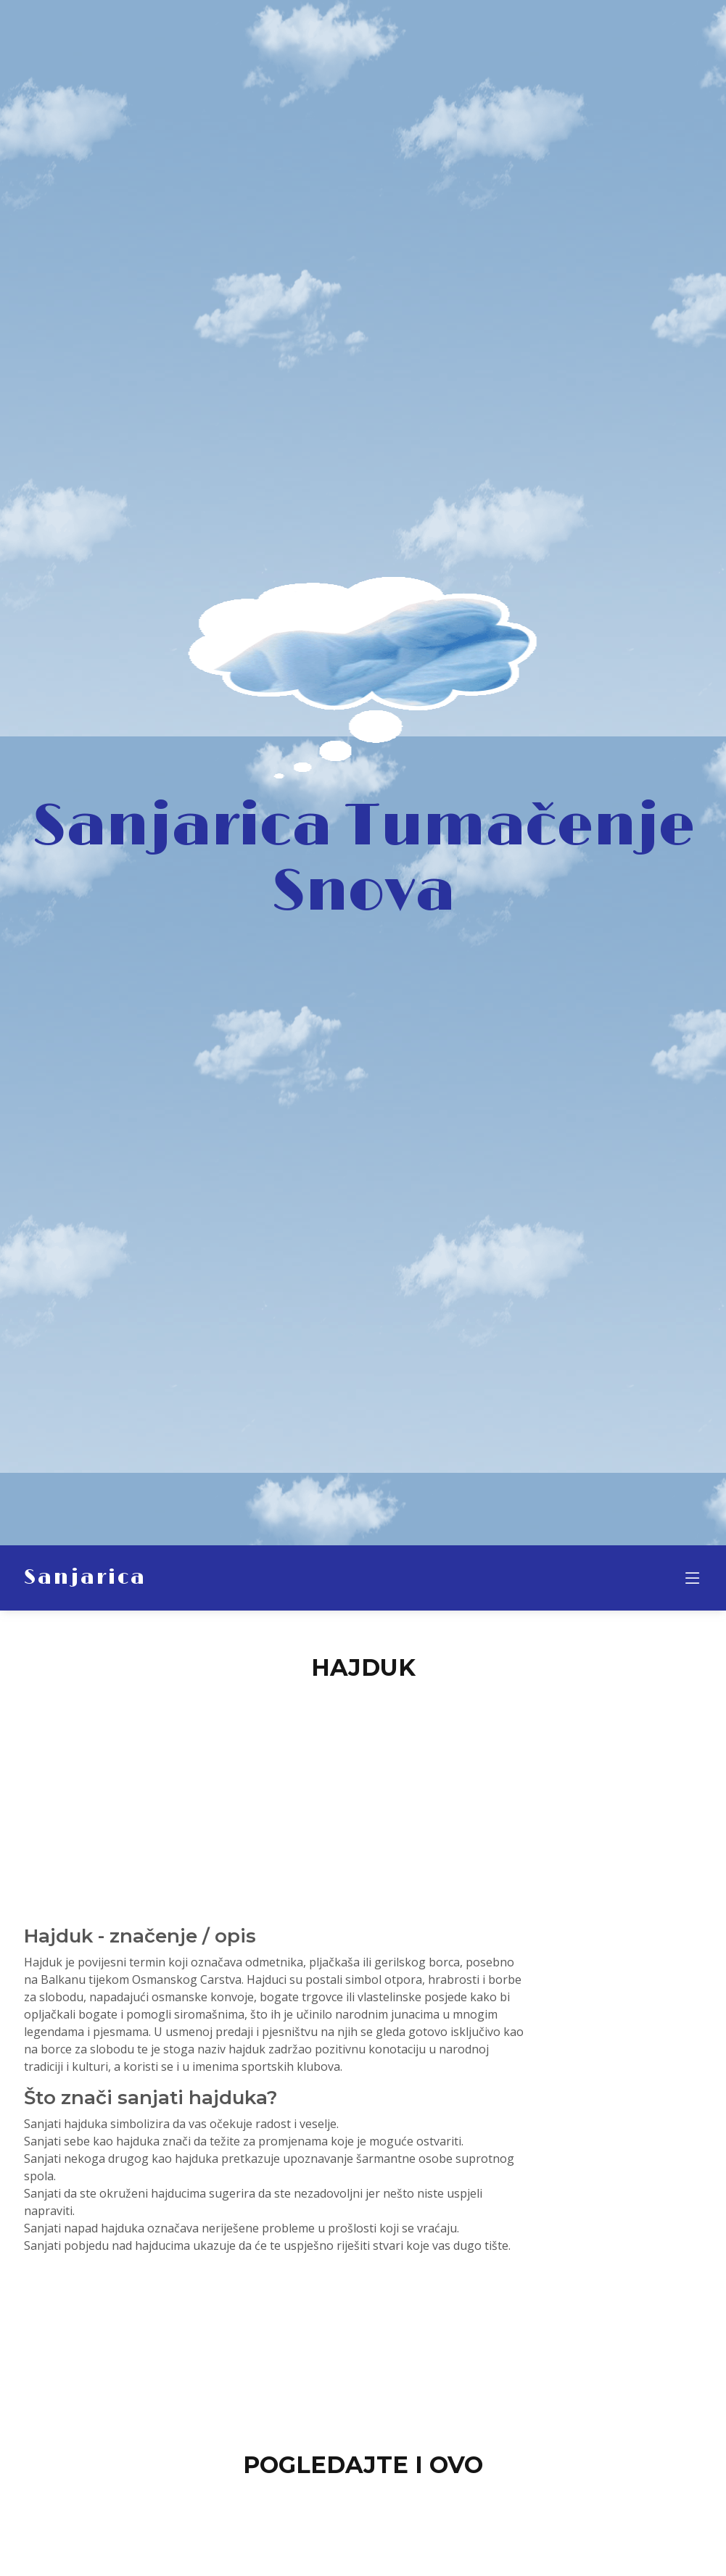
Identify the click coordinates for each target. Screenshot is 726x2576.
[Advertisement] (363, 1794)
